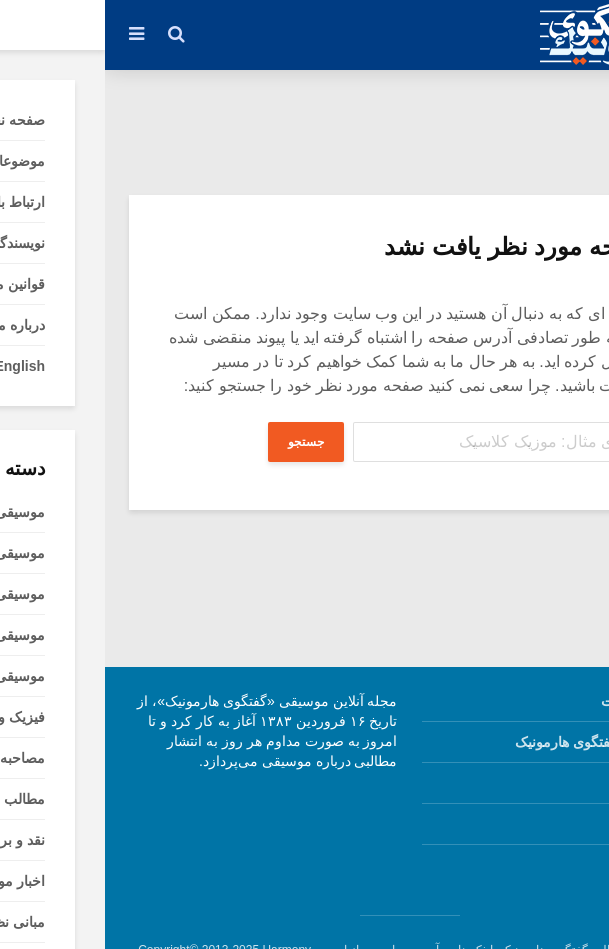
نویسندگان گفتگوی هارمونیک (492, 742)
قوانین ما (548, 783)
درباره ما (549, 824)
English (549, 865)
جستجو (199, 442)
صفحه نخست (535, 701)
